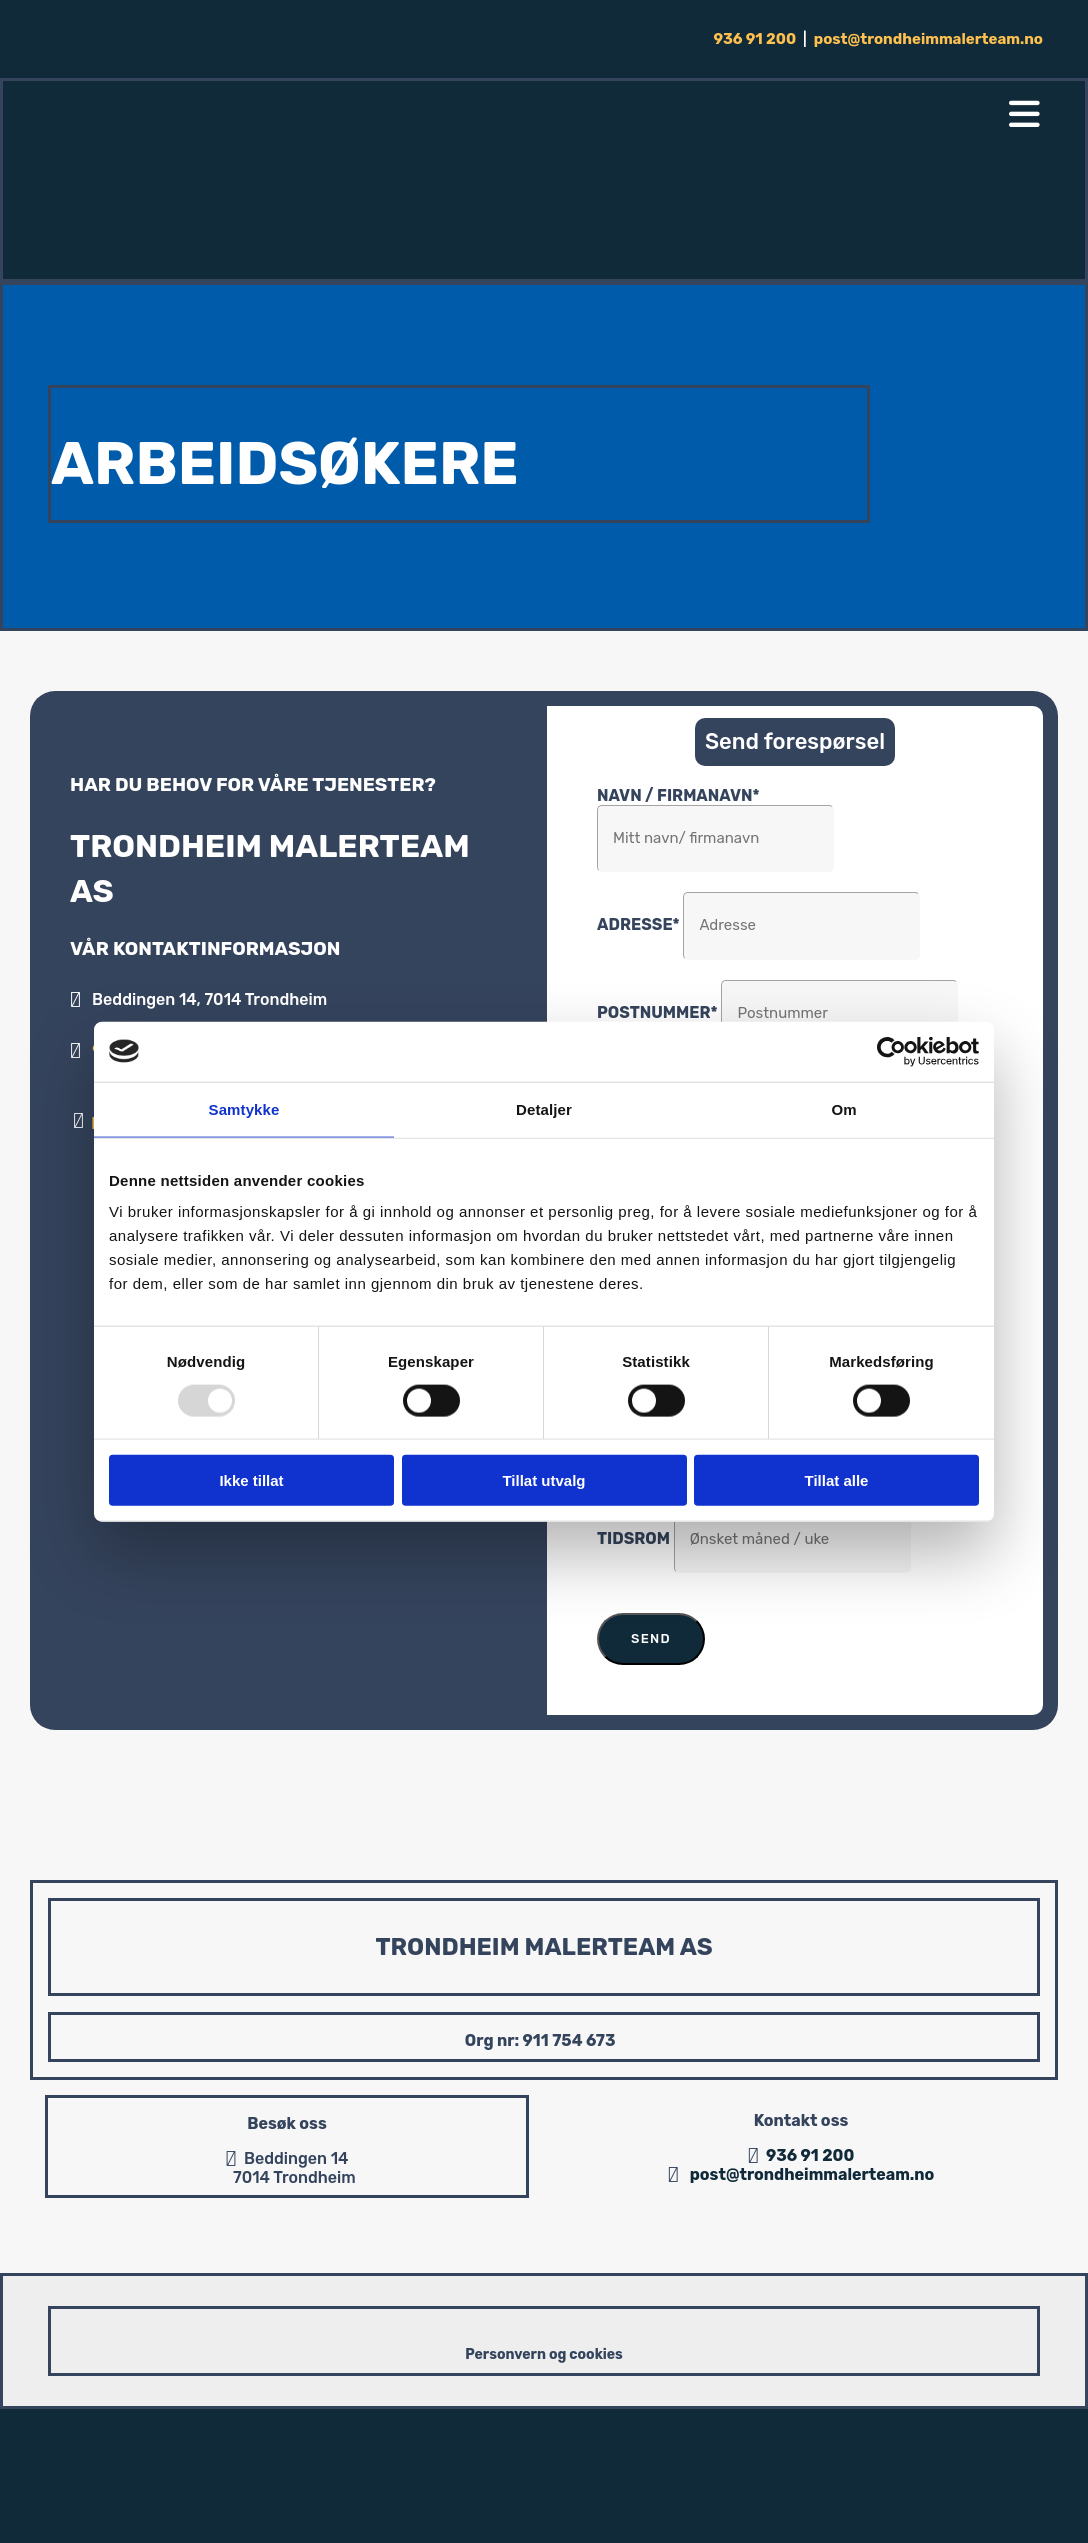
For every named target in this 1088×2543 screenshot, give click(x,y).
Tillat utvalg (543, 1480)
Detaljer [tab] (544, 1108)
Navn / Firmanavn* (678, 795)
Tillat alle (837, 1480)
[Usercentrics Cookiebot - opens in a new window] (891, 1051)
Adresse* (638, 924)
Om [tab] (843, 1108)
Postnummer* (657, 1012)
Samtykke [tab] (244, 1108)
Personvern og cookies (544, 2354)
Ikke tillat (251, 1480)
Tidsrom (633, 1538)
